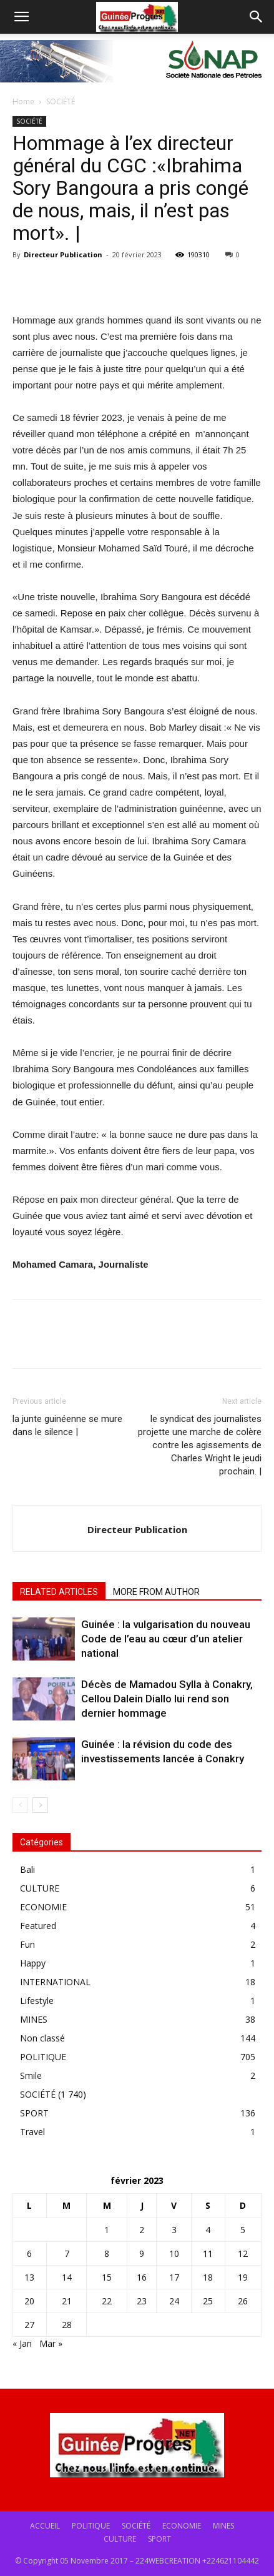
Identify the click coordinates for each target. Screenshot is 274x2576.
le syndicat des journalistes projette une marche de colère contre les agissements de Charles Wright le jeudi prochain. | (200, 1445)
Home (23, 101)
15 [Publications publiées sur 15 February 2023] (107, 2277)
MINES (33, 2019)
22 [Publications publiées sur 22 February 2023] (107, 2301)
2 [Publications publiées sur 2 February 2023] (141, 2230)
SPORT (34, 2113)
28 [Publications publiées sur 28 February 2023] (67, 2325)
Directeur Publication (63, 254)
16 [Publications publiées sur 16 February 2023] (142, 2277)
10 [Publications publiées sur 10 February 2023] (174, 2253)
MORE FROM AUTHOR (156, 1592)
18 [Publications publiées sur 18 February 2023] (208, 2277)
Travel (32, 2132)
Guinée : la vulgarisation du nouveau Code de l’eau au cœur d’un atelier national (165, 1638)
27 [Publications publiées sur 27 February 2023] (29, 2325)
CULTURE (39, 1888)
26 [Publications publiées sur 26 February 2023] (243, 2301)
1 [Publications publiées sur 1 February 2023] (106, 2230)
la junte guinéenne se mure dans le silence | (67, 1425)
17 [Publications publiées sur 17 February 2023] (174, 2277)
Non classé (42, 2038)
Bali (27, 1869)
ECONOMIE (43, 1907)
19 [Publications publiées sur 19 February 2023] (243, 2277)
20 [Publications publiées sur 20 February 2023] (29, 2301)
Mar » (50, 2343)
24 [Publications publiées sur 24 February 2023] (174, 2301)
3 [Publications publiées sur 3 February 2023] (174, 2230)
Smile (31, 2075)
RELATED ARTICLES (59, 1592)
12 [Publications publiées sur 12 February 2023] (243, 2253)
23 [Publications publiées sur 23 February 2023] (142, 2301)
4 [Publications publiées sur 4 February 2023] (207, 2230)
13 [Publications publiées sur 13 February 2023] (29, 2277)
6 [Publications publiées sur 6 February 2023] (29, 2253)
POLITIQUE (43, 2057)
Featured (38, 1926)
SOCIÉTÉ (60, 101)
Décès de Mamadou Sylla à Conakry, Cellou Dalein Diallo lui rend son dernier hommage (167, 1698)
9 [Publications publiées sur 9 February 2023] (141, 2253)
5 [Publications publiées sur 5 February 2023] (242, 2230)
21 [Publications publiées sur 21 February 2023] (67, 2301)
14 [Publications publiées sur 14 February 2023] (67, 2277)
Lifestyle (37, 2000)
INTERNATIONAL (55, 1982)
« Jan (22, 2343)
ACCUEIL (45, 2525)
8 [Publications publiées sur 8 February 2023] (106, 2253)
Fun (27, 1944)
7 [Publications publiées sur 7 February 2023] (66, 2253)
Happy (33, 1963)
